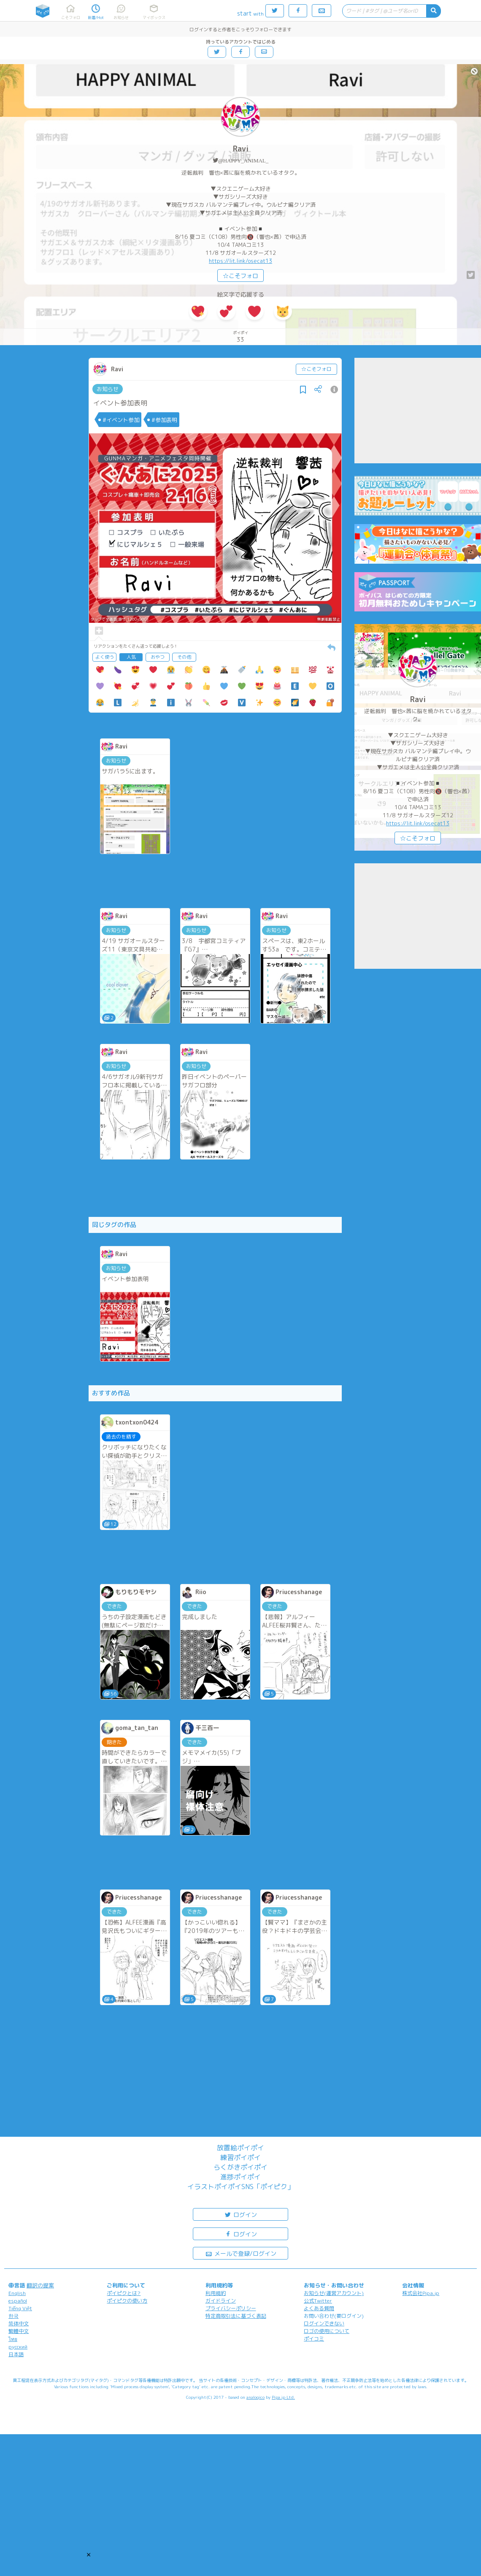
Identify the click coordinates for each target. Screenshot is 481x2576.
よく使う (104, 657)
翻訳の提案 (40, 2285)
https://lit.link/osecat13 (240, 261)
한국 (13, 2315)
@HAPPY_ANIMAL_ (243, 160)
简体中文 (18, 2323)
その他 (184, 657)
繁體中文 (18, 2331)
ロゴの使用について (326, 2331)
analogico (255, 2397)
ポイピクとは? (124, 2293)
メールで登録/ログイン (240, 2253)
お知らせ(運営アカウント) (334, 2293)
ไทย (12, 2339)
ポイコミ (314, 2338)
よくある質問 (319, 2308)
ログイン (240, 2214)
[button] (88, 2554)
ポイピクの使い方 (127, 2300)
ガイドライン (220, 2300)
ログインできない (324, 2323)
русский (17, 2346)
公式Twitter (318, 2300)
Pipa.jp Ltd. (283, 2397)
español (17, 2300)
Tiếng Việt (20, 2308)
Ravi (241, 148)
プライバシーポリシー (230, 2308)
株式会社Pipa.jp (420, 2293)
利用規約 (215, 2293)
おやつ (158, 657)
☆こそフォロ (240, 276)
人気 (131, 657)
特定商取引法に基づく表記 (235, 2315)
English (17, 2293)
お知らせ (108, 389)
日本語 (16, 2354)
